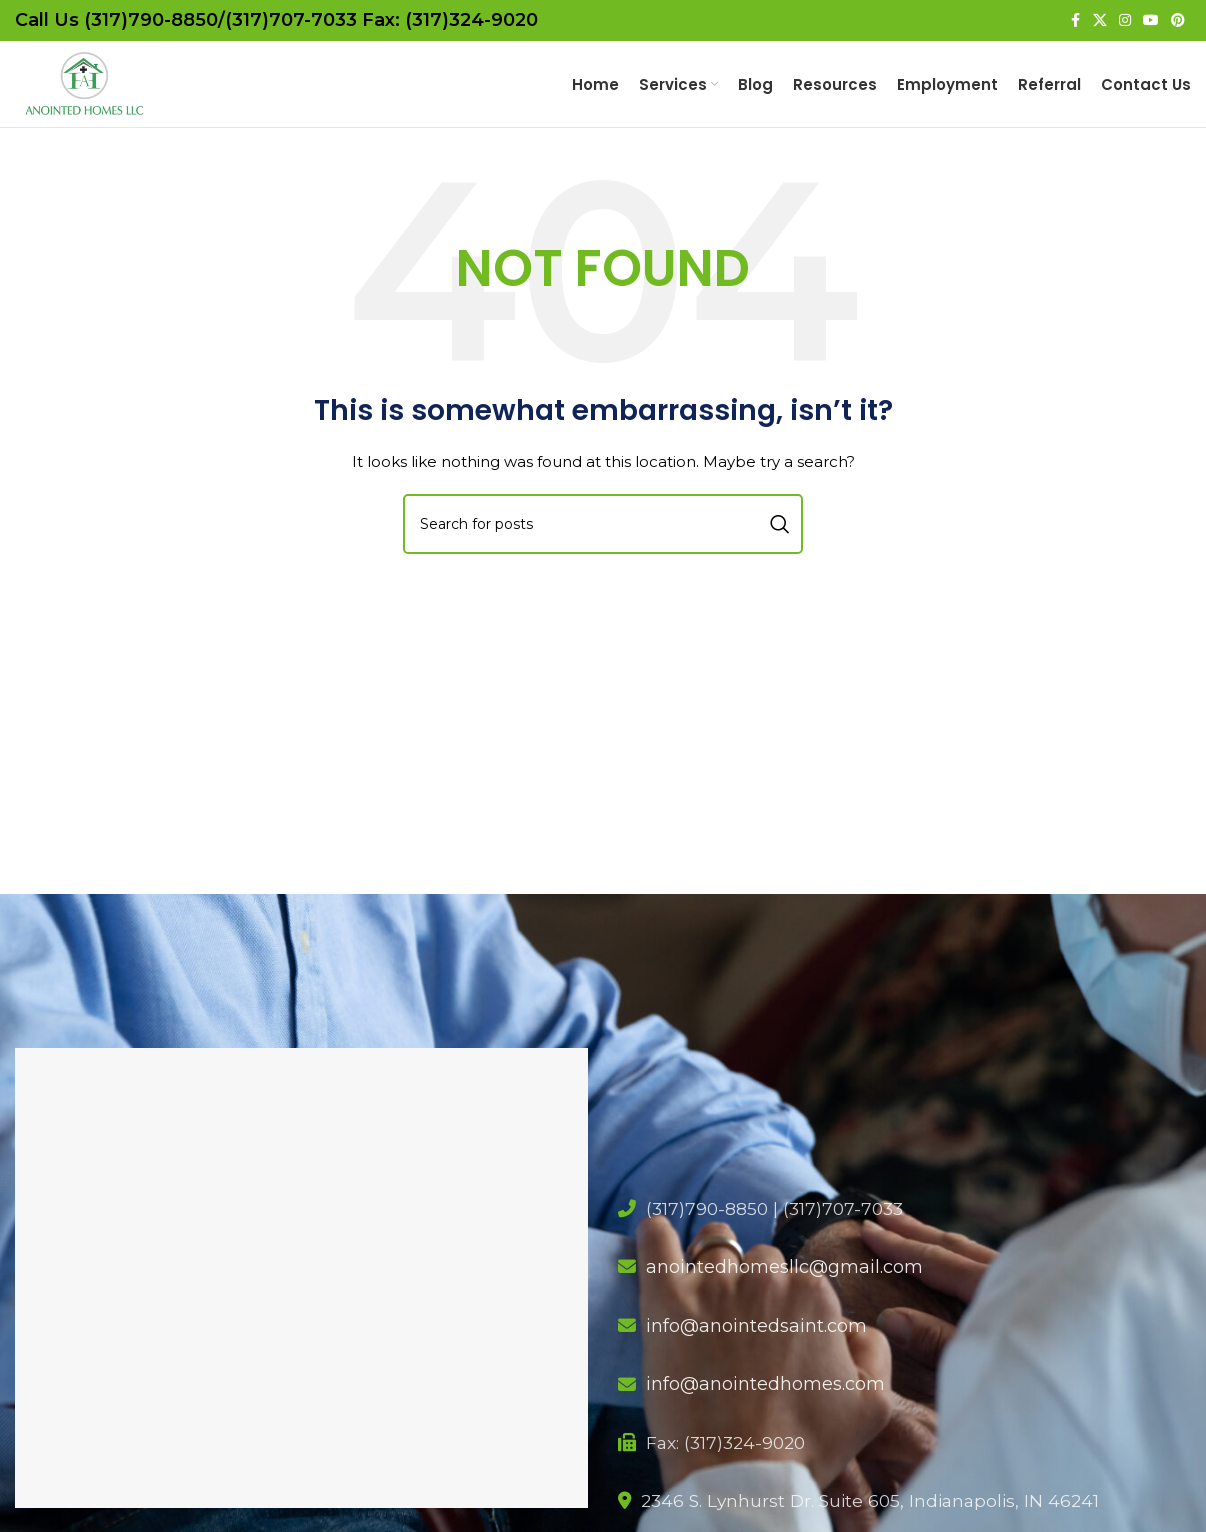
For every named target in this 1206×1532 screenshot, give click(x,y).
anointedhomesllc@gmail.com (784, 1293)
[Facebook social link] (1075, 21)
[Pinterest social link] (1178, 21)
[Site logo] (105, 95)
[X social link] (1100, 21)
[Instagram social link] (1125, 21)
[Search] (603, 549)
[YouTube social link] (1151, 21)
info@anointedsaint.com (756, 1352)
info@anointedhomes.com (765, 1410)
